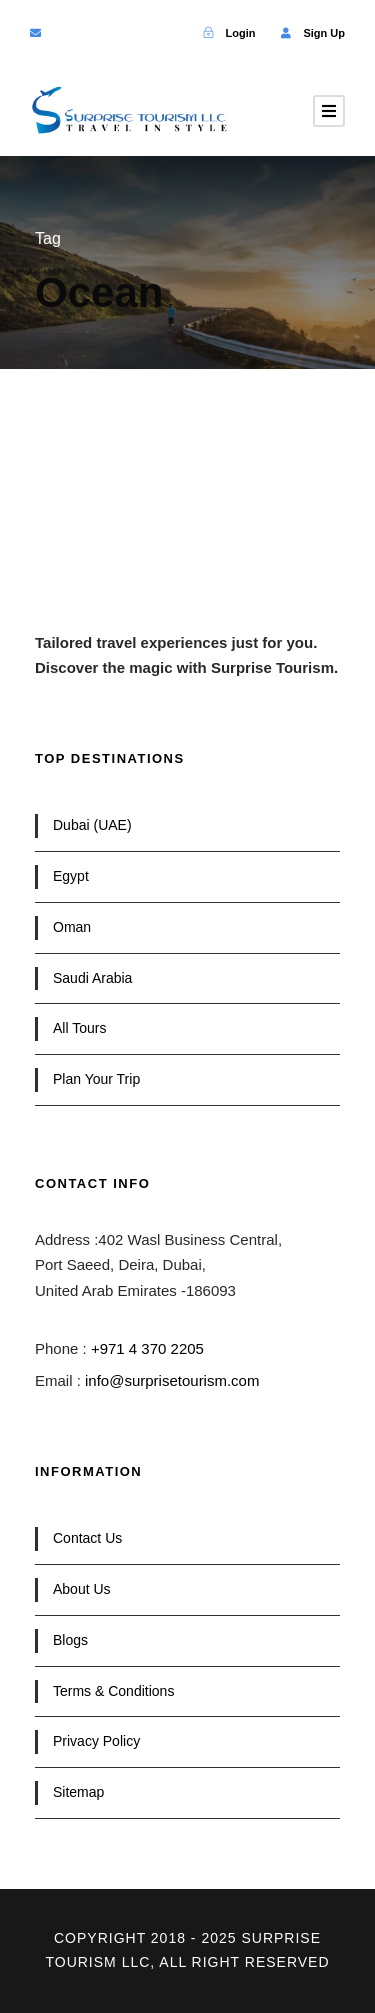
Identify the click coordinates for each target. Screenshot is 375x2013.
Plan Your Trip (96, 1079)
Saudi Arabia (92, 978)
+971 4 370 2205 (147, 1348)
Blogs (70, 1640)
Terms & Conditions (113, 1691)
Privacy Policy (96, 1741)
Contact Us (87, 1538)
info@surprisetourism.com (172, 1380)
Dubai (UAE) (92, 825)
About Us (82, 1589)
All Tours (79, 1028)
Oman (72, 927)
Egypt (71, 876)
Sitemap (78, 1792)
